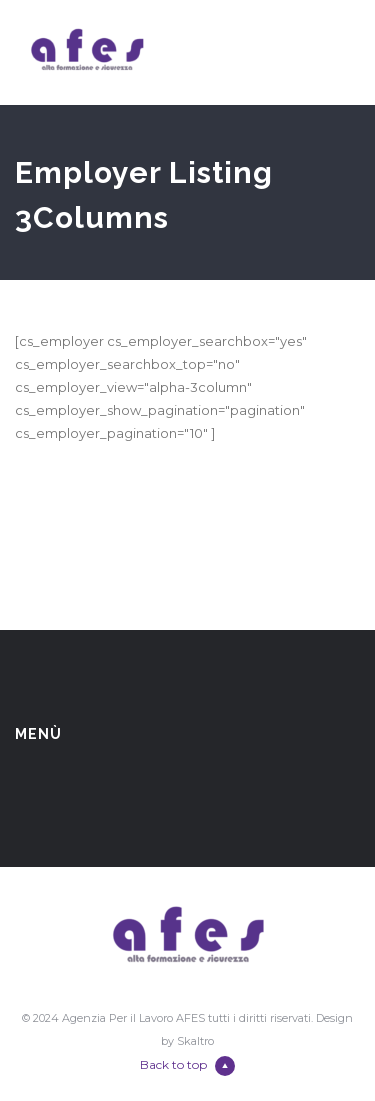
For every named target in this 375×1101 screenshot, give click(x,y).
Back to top (187, 1066)
